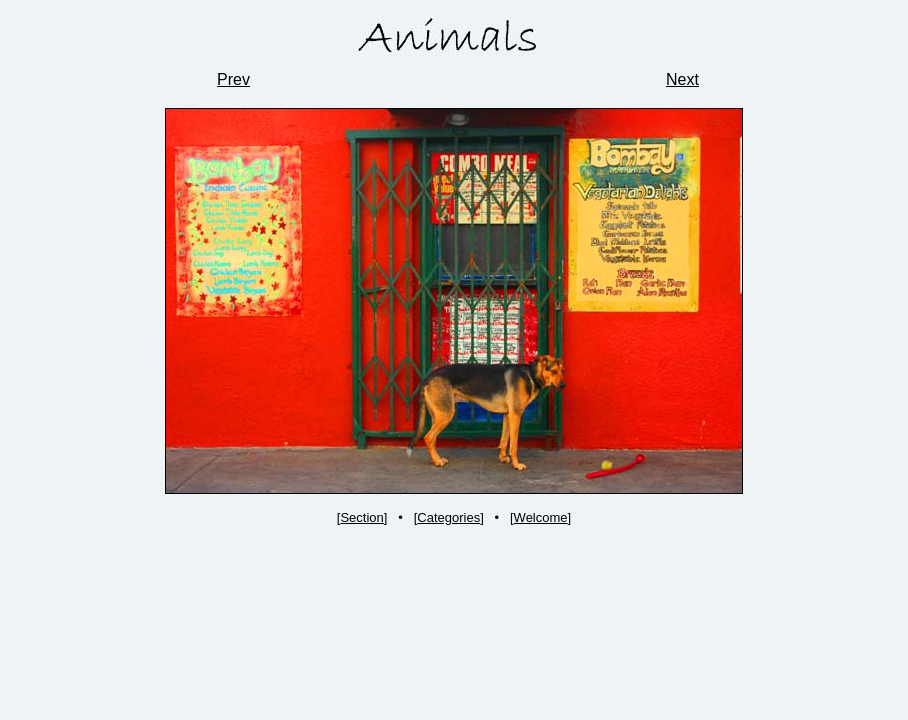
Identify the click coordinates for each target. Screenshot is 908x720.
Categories (448, 517)
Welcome (541, 517)
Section (361, 517)
